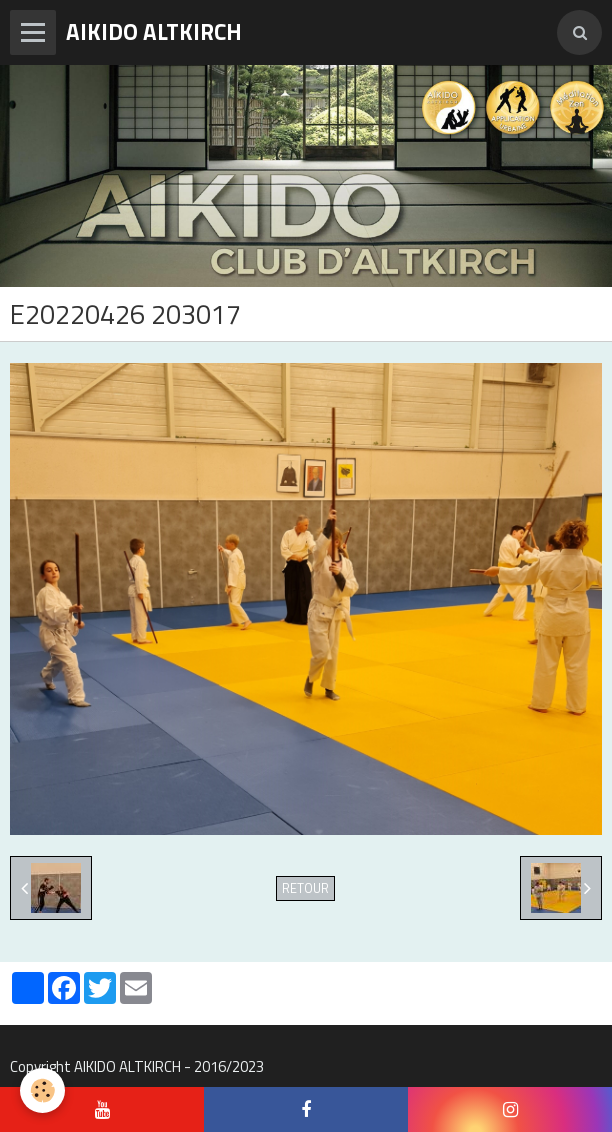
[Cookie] (42, 1090)
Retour (305, 888)
